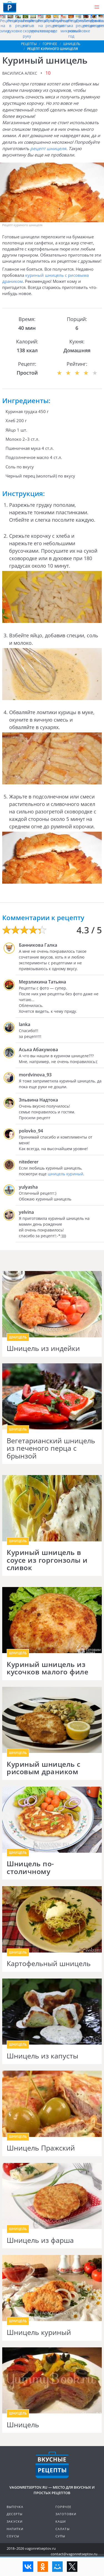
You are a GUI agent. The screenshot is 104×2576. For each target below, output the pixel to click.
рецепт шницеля (48, 148)
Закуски (14, 2521)
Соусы (13, 2536)
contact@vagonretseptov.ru (74, 2553)
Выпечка (15, 2507)
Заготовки (66, 2514)
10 (47, 73)
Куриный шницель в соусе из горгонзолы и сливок (47, 1560)
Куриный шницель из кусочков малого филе (47, 1668)
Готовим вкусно (52, 2465)
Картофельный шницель (49, 1963)
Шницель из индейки (43, 1348)
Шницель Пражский (41, 2148)
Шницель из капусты (42, 2056)
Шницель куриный (39, 2332)
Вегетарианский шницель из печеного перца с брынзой (51, 1448)
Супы (60, 2536)
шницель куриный (65, 1173)
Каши (60, 2521)
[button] (97, 7)
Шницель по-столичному (30, 1867)
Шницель (23, 2425)
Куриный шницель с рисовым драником (43, 1768)
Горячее (63, 2507)
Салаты (62, 2529)
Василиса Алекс (19, 73)
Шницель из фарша (40, 2240)
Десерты (14, 2514)
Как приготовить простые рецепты (10, 6)
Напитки (15, 2529)
